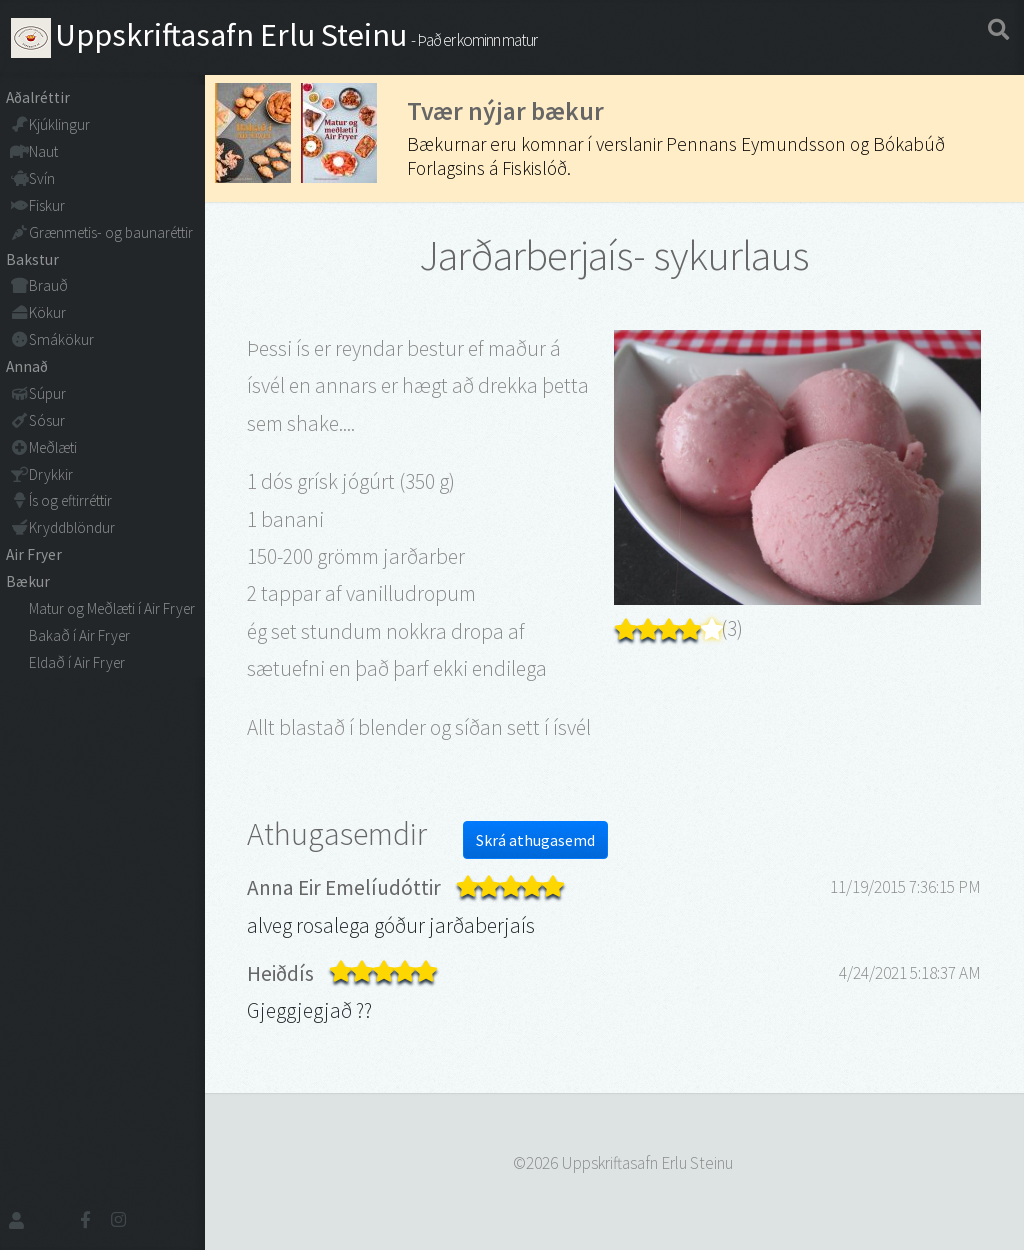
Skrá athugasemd (535, 840)
